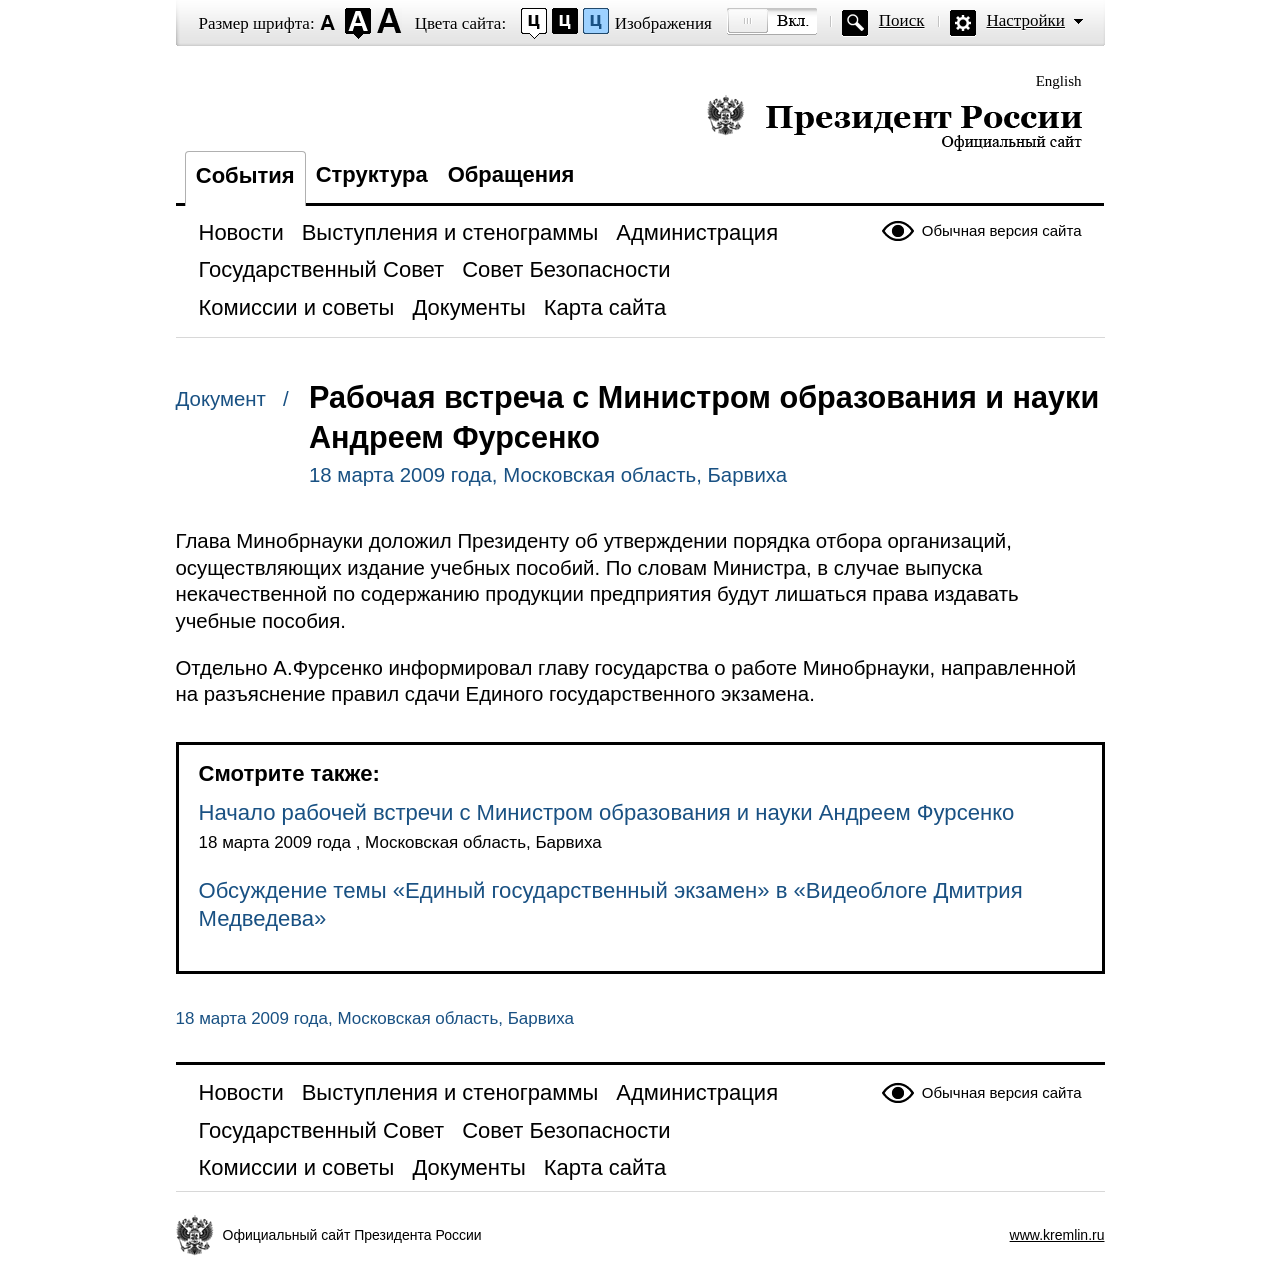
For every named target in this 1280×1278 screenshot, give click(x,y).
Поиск (902, 20)
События (245, 175)
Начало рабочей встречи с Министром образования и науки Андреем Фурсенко (607, 812)
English (1059, 81)
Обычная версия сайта (1002, 230)
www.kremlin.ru (1057, 1235)
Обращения (511, 174)
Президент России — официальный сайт (894, 122)
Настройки (1026, 20)
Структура (372, 174)
